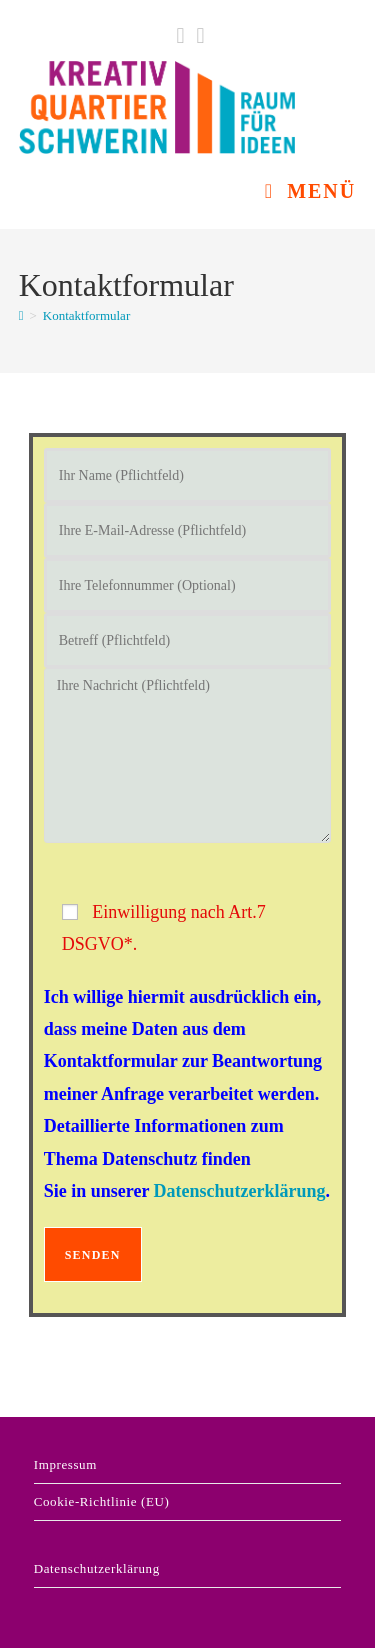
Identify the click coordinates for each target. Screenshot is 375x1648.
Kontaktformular (86, 315)
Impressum (65, 1464)
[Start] (21, 315)
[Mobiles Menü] (310, 191)
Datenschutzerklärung (240, 1191)
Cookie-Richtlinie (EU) (102, 1501)
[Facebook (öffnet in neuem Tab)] (180, 36)
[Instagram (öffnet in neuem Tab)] (198, 36)
